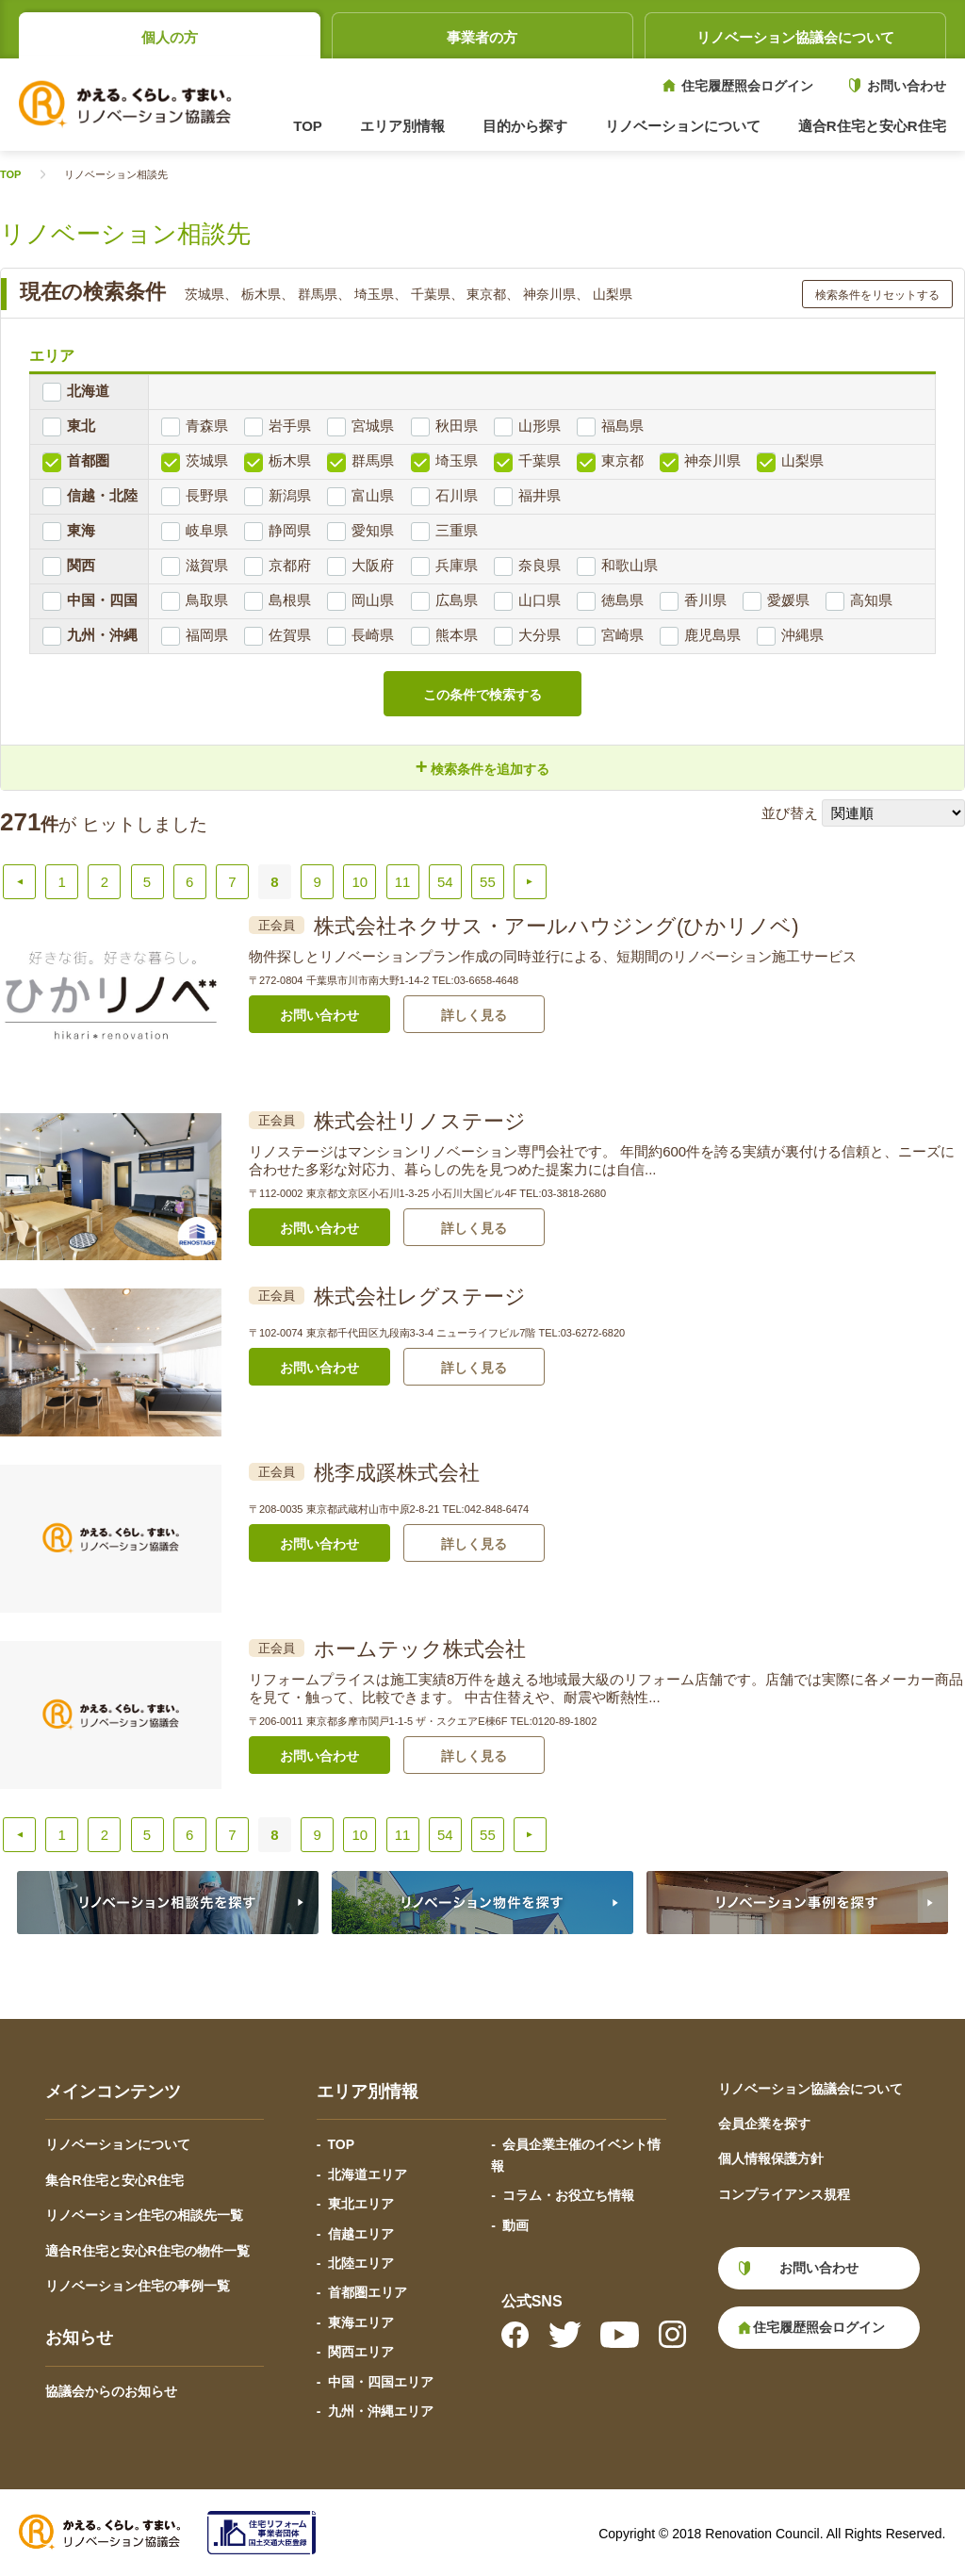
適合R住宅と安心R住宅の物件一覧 (147, 2250)
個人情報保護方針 (771, 2158)
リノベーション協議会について (795, 37)
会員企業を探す (764, 2123)
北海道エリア (367, 2174)
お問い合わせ (906, 85)
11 (403, 882)
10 (360, 882)
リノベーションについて (117, 2144)
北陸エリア (361, 2263)
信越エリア (361, 2233)
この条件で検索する (482, 694)
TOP (307, 126)
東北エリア (361, 2203)
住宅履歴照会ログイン (747, 85)
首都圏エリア (367, 2292)
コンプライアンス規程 (784, 2194)
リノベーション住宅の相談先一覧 (144, 2215)
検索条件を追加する (483, 767)
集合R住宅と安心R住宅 (114, 2180)
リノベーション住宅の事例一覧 (137, 2285)
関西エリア (361, 2351)
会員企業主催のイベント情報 (576, 2155)
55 (488, 882)
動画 (515, 2225)
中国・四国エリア (380, 2381)
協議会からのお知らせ (111, 2391)
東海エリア (361, 2322)
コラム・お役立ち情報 (568, 2195)
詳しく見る (474, 1015)
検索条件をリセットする (877, 295)
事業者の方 (482, 37)
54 (445, 882)
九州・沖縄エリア (380, 2411)
